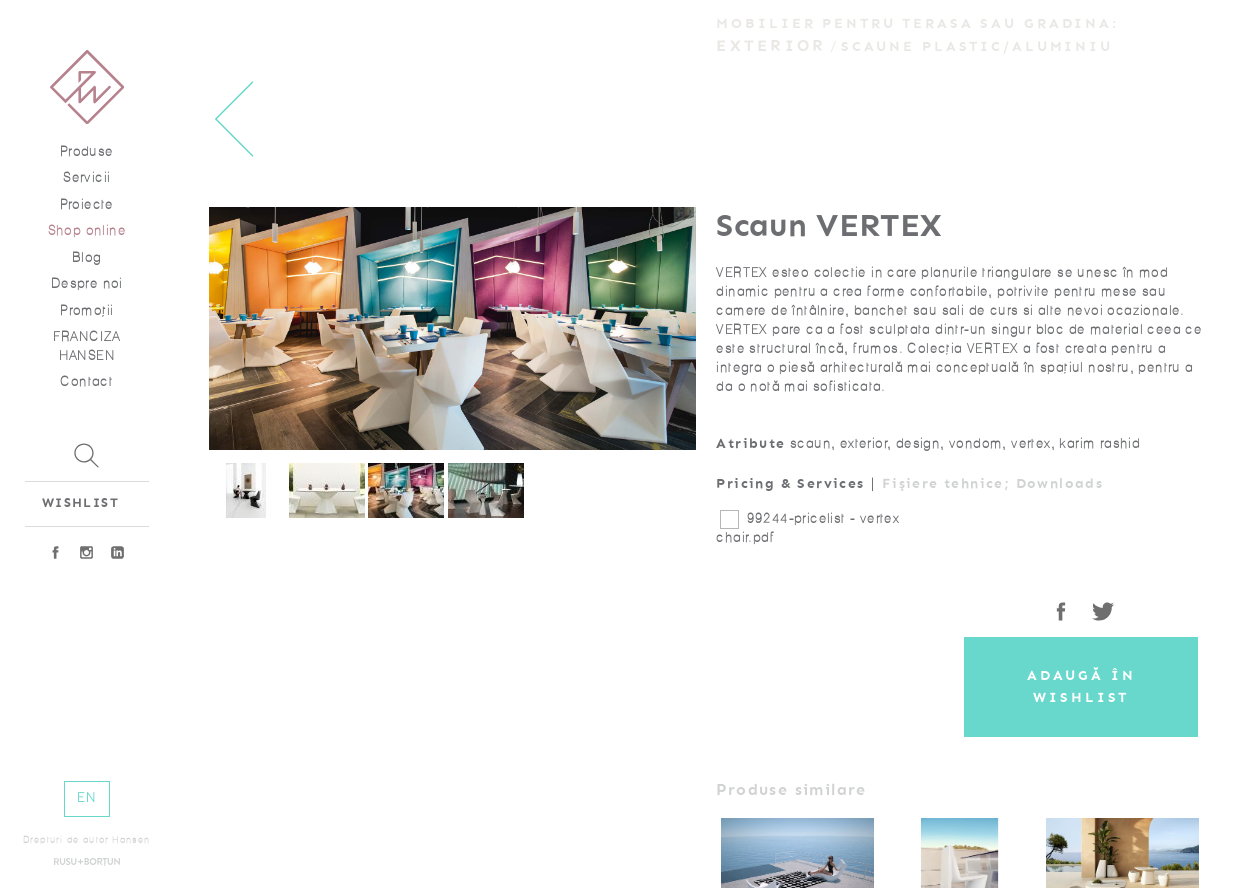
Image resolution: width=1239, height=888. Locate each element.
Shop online (87, 230)
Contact (86, 381)
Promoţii (86, 310)
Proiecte (87, 204)
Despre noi (87, 283)
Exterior (771, 45)
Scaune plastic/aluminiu (977, 46)
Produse (87, 151)
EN (86, 797)
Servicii (86, 177)
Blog (87, 257)
